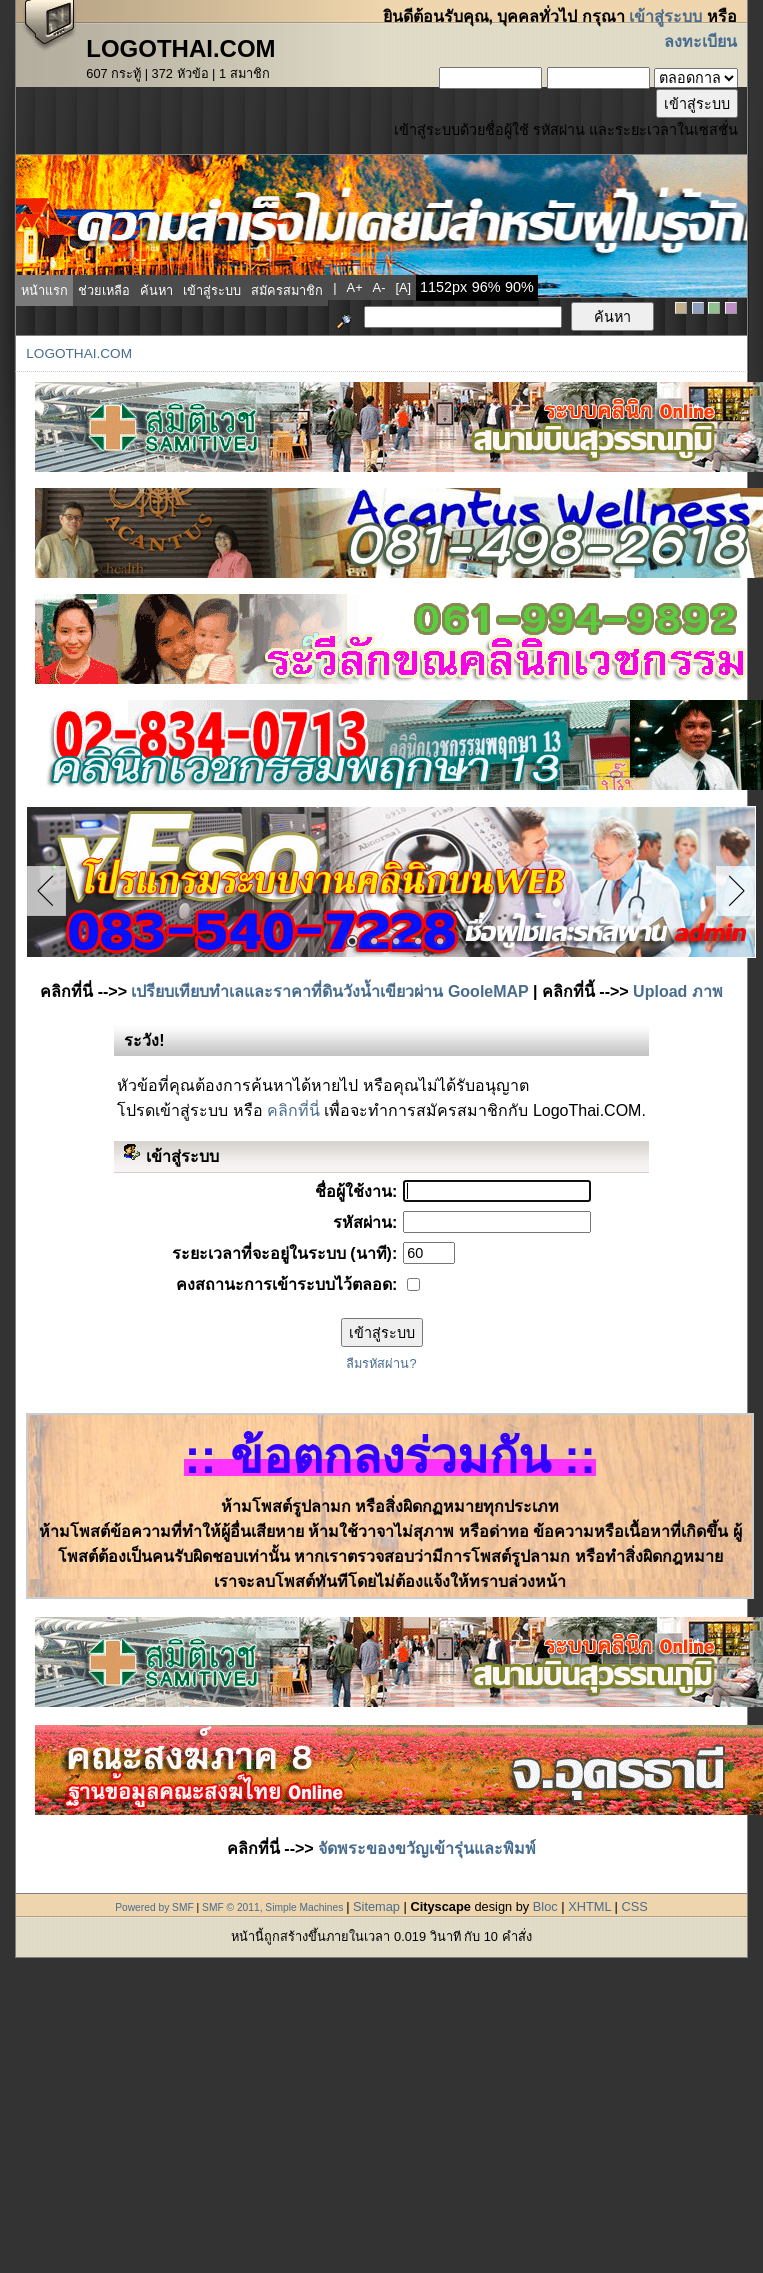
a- (379, 287)
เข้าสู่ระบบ (665, 16)
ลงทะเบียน (700, 41)
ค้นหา (156, 290)
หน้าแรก (44, 290)
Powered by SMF (154, 1907)
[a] (403, 287)
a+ (355, 287)
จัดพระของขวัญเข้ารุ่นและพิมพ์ (427, 1848)
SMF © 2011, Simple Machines (272, 1907)
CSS (634, 1906)
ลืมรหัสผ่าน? (381, 1363)
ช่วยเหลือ (104, 290)
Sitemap (376, 1906)
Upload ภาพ (678, 991)
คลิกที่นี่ (293, 1110)
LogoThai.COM (79, 353)
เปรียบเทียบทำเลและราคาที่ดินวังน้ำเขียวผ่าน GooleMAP (329, 991)
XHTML (589, 1906)
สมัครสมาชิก (287, 290)
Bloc (545, 1906)
